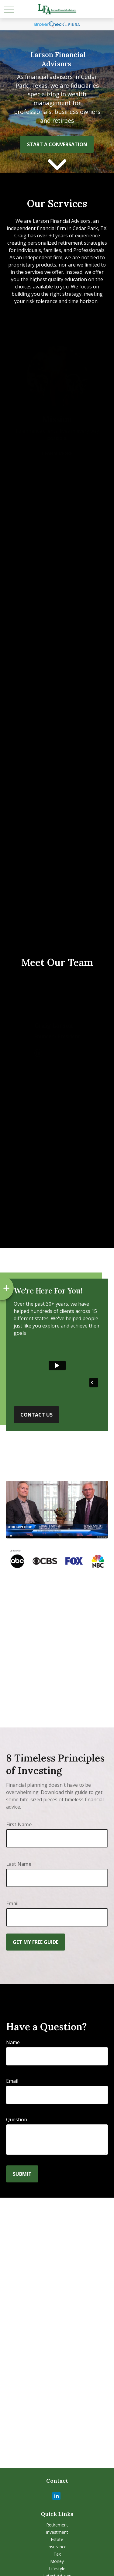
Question (16, 2119)
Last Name (18, 1864)
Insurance (57, 2547)
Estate (57, 2539)
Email (12, 1903)
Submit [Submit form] (22, 2174)
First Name (19, 1824)
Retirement (57, 2525)
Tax (57, 2554)
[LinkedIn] (56, 2496)
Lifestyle (57, 2568)
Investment (57, 2532)
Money (57, 2561)
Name (13, 2042)
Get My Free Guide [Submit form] (35, 1942)
